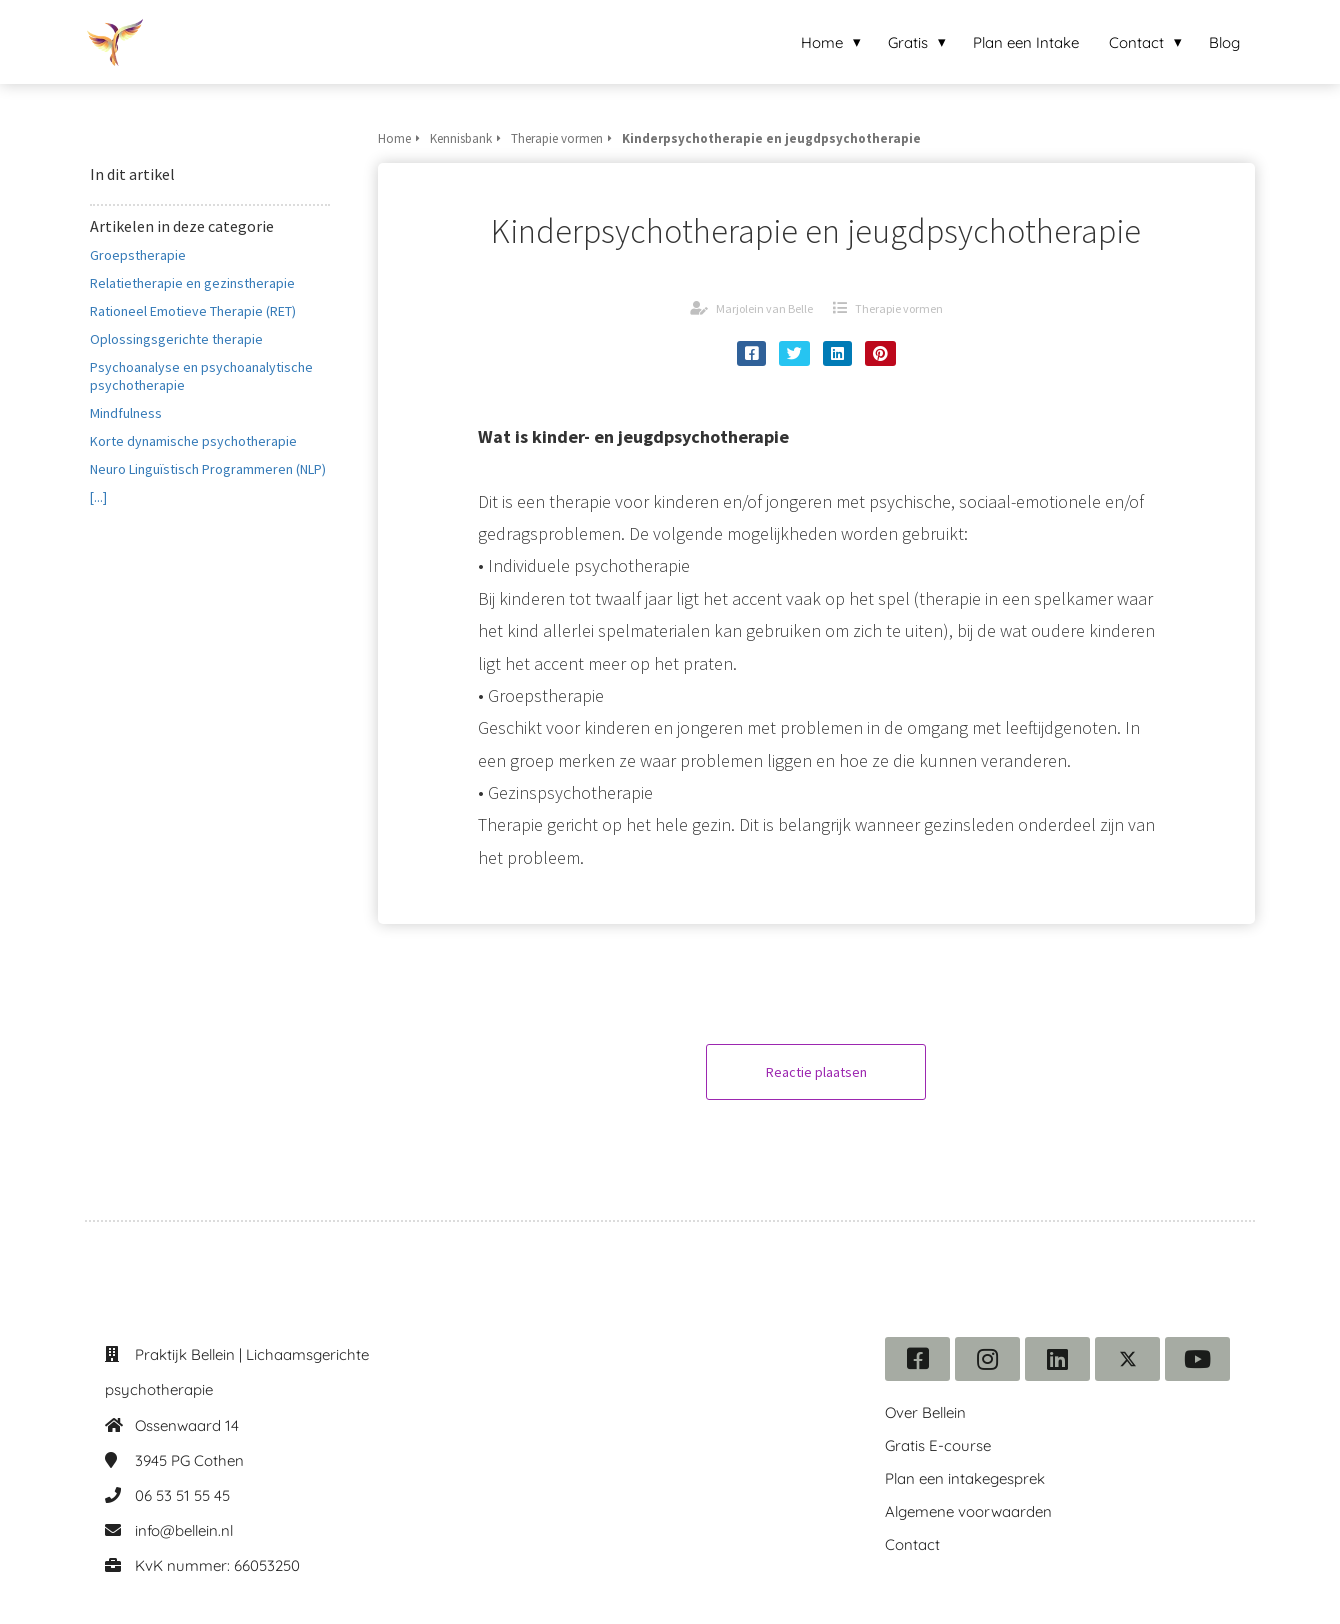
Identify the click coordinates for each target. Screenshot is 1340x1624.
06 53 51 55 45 (182, 1495)
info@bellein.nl (184, 1530)
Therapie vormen (899, 308)
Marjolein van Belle (764, 308)
